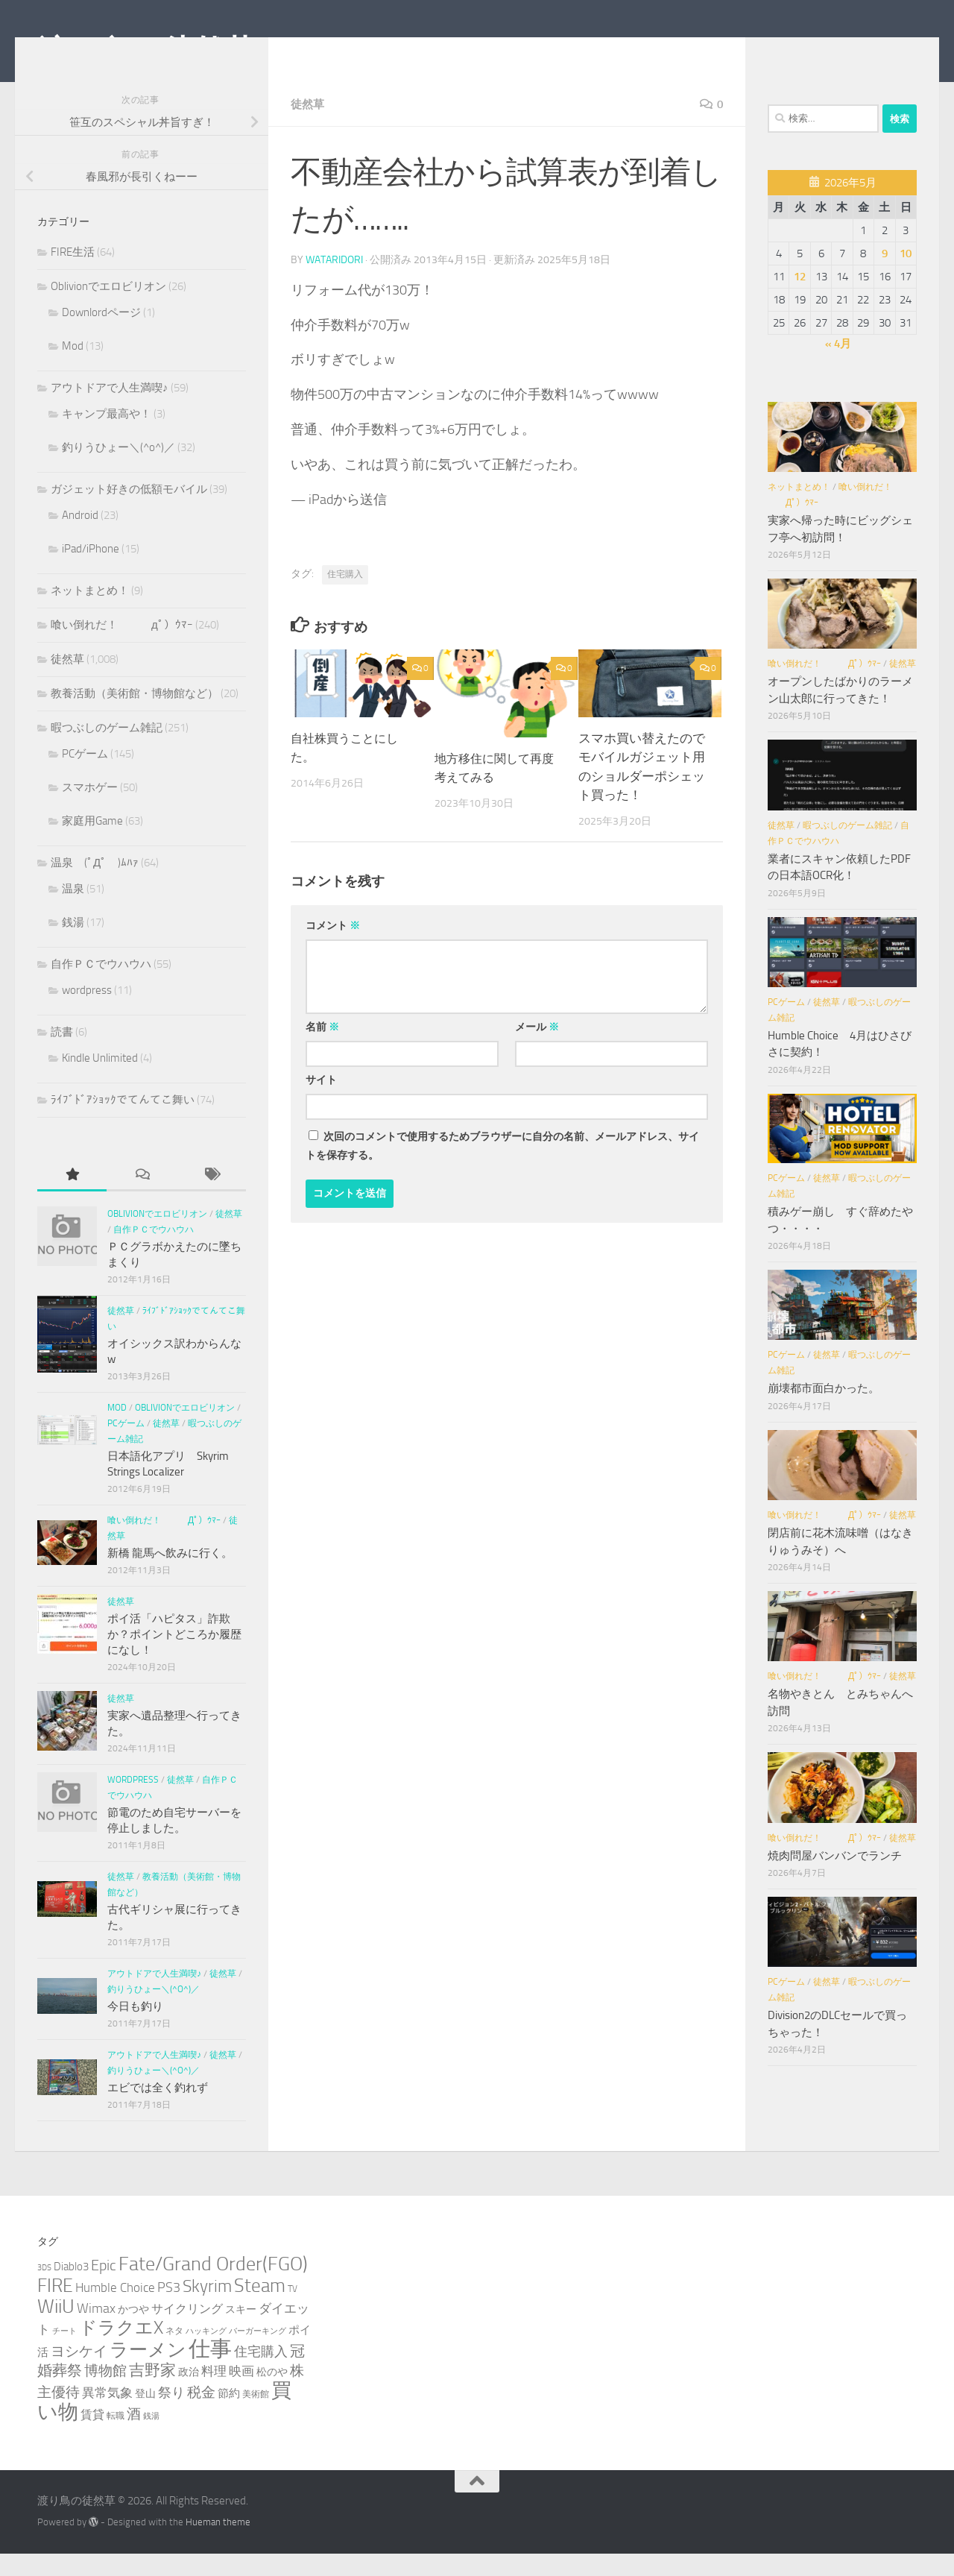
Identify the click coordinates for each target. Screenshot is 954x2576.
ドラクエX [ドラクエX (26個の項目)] (121, 2350)
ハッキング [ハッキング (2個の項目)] (206, 2353)
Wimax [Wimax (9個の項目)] (96, 2331)
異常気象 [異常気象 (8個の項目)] (107, 2414)
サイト (321, 1101)
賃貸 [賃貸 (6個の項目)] (92, 2437)
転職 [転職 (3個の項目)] (115, 2437)
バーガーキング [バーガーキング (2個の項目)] (257, 2353)
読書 (62, 1054)
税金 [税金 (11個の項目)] (201, 2414)
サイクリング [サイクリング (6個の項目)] (187, 2331)
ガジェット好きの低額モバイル (129, 511)
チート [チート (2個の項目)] (64, 2353)
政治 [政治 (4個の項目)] (188, 2394)
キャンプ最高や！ (106, 436)
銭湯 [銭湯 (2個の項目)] (151, 2438)
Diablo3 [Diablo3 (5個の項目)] (71, 2289)
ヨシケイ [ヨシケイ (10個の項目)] (79, 2374)
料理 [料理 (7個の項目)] (214, 2393)
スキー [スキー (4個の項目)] (240, 2331)
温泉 (73, 911)
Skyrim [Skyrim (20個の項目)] (207, 2309)
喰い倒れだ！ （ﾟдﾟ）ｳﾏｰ (122, 647)
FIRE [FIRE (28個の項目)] (55, 2308)
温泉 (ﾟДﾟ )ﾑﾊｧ (95, 885)
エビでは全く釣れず (157, 2110)
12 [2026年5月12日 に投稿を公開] (800, 299)
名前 (322, 1048)
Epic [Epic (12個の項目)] (103, 2287)
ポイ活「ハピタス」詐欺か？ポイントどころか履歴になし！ (174, 1656)
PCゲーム (85, 776)
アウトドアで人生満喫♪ (109, 410)
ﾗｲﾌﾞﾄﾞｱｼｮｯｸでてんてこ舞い (123, 1122)
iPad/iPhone (90, 571)
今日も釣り (135, 2028)
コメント (333, 947)
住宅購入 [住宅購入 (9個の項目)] (261, 2374)
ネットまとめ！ (90, 613)
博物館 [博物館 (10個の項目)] (105, 2393)
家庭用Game (92, 843)
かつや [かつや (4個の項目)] (133, 2331)
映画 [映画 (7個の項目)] (241, 2393)
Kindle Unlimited (100, 1080)
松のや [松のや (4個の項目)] (272, 2394)
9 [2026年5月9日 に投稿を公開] (885, 276)
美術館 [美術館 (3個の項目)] (255, 2416)
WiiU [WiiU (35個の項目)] (56, 2328)
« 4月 (838, 366)
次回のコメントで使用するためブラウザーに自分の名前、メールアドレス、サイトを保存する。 (502, 1167)
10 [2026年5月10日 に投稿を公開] (906, 276)
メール (537, 1048)
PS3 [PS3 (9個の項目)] (168, 2310)
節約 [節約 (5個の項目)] (229, 2415)
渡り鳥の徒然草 (146, 51)
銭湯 (73, 944)
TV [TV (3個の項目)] (292, 2311)
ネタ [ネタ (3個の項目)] (174, 2352)
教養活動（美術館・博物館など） (134, 715)
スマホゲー (90, 809)
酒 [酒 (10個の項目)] (134, 2436)
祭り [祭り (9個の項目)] (171, 2415)
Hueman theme (218, 2544)
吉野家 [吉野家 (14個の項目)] (152, 2393)
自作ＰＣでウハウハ (101, 986)
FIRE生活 (73, 274)
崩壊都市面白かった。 (823, 1410)
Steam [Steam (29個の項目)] (259, 2308)
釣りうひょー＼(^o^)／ (118, 469)
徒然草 (308, 126)
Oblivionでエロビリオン (108, 308)
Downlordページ (101, 334)
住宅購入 (345, 596)
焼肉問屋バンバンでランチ (835, 1878)
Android (80, 537)
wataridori (334, 281)
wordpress (87, 1012)
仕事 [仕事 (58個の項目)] (210, 2371)
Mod (72, 368)
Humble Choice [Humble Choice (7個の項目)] (115, 2309)
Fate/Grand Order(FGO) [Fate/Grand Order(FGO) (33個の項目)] (213, 2286)
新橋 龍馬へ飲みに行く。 (170, 1575)
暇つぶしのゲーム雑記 (106, 750)
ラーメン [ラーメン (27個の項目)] (148, 2372)
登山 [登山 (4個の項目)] (145, 2416)
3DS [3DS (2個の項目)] (44, 2290)
